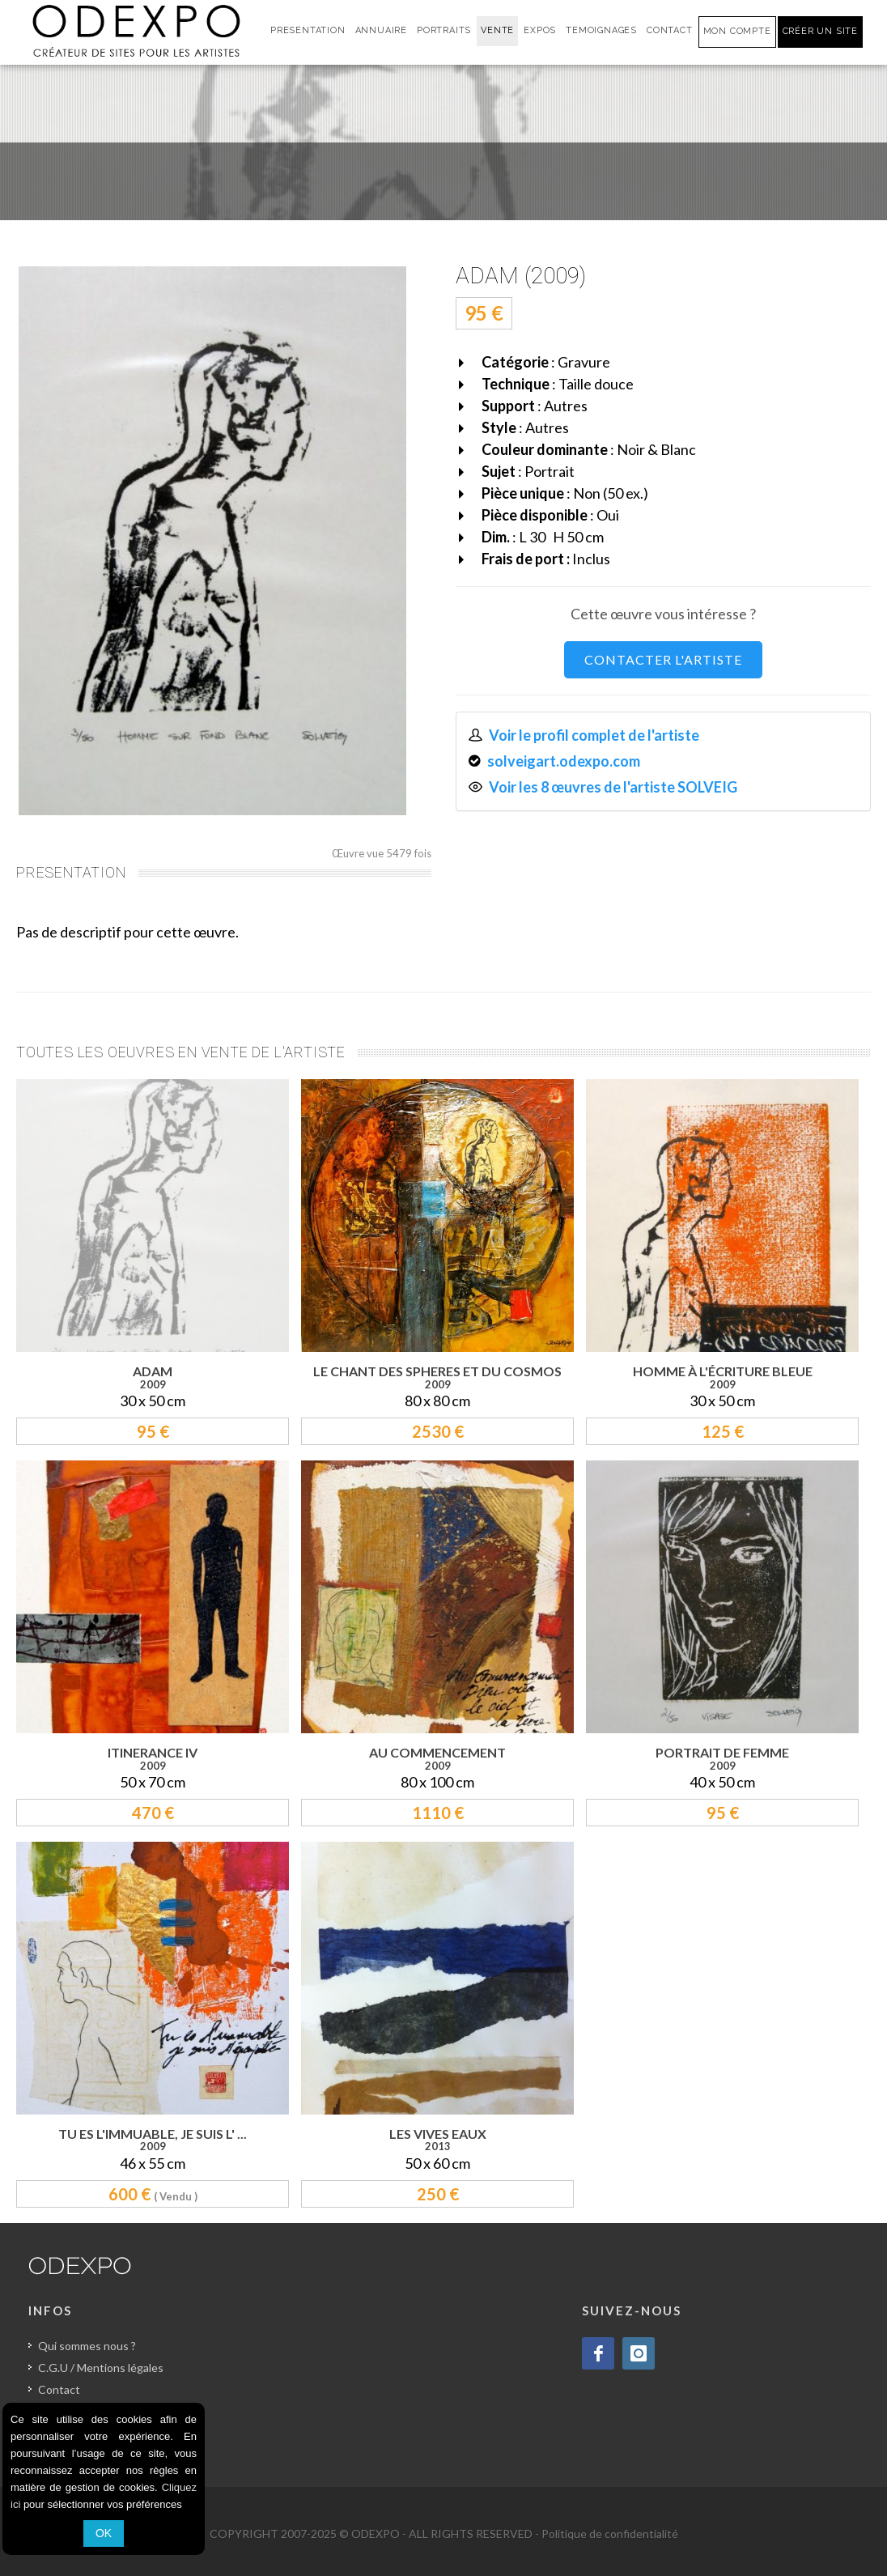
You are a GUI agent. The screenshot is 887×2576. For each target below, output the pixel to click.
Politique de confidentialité (609, 2533)
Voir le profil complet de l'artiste (594, 735)
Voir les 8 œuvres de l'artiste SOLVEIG (614, 787)
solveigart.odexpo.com (563, 761)
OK (103, 2533)
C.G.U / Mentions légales (100, 2367)
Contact (59, 2389)
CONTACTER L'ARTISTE (663, 659)
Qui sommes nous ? (87, 2346)
